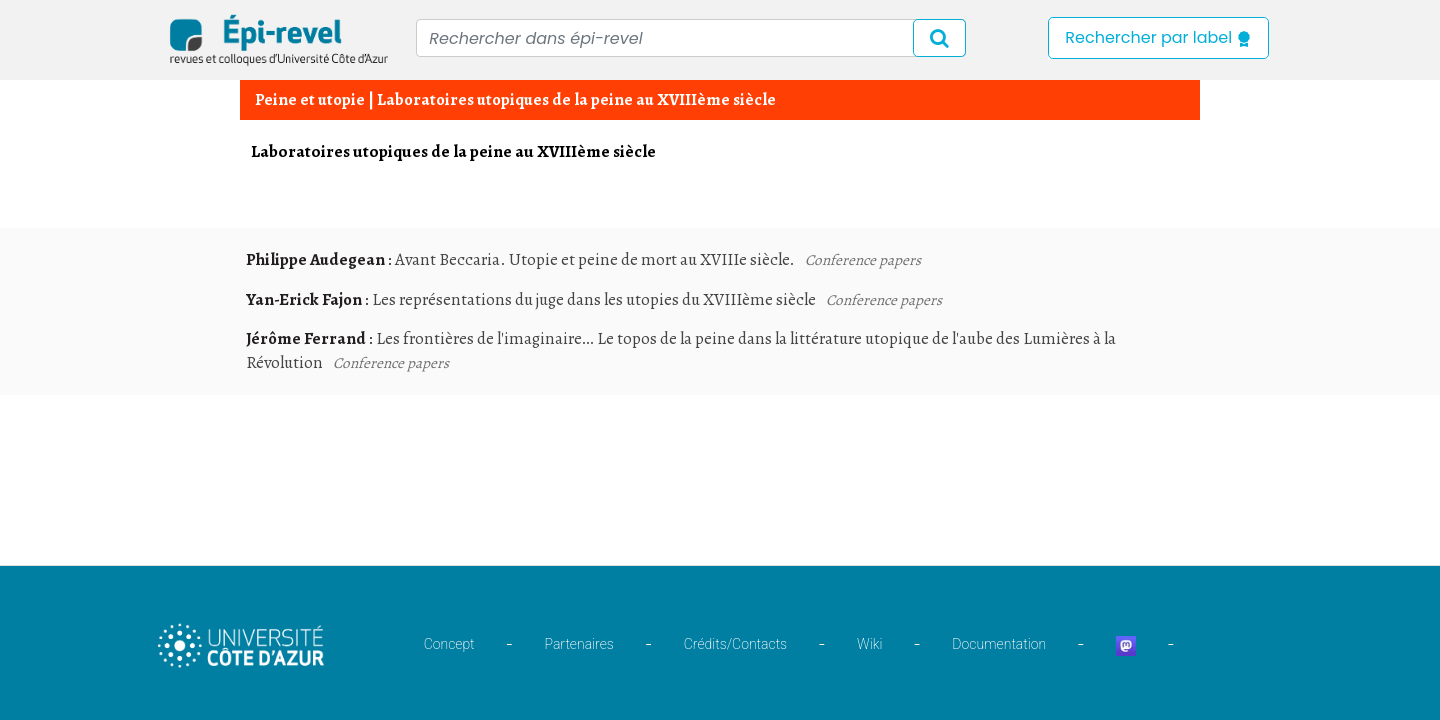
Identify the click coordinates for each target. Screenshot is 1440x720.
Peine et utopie (310, 99)
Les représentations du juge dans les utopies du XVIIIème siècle (594, 299)
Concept (449, 644)
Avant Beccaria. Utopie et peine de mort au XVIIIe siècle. (595, 259)
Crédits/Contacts (735, 644)
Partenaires (579, 644)
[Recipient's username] (691, 38)
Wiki (869, 644)
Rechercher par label (1158, 37)
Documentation (999, 644)
